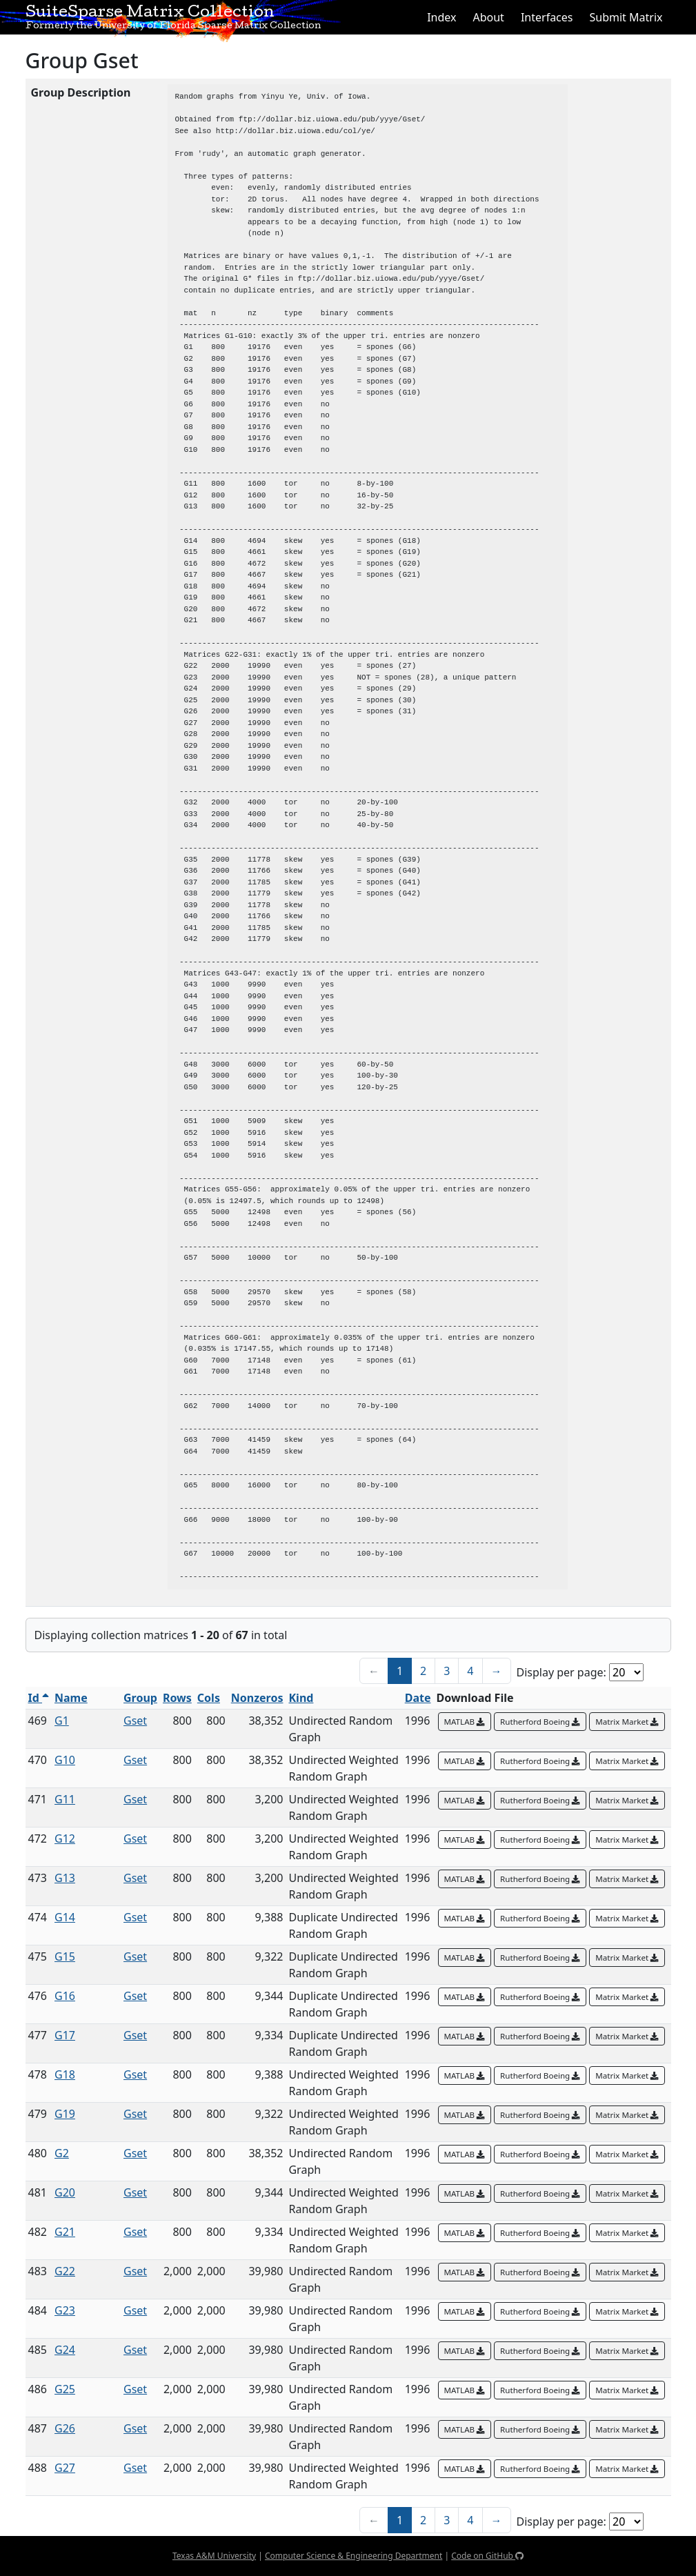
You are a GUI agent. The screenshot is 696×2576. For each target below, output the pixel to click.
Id (39, 1697)
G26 (64, 2428)
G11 (64, 1799)
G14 (64, 1917)
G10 (64, 1759)
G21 (64, 2231)
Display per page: (561, 1672)
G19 (64, 2113)
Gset (135, 1720)
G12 (64, 1838)
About (488, 17)
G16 (64, 1995)
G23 (64, 2310)
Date (418, 1697)
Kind (300, 1697)
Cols (208, 1697)
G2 (61, 2153)
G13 (64, 1877)
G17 (64, 2035)
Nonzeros (257, 1697)
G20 (64, 2192)
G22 (64, 2271)
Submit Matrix (625, 17)
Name (71, 1697)
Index (441, 17)
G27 (64, 2467)
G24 (64, 2349)
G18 (64, 2074)
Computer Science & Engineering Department (353, 2556)
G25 (64, 2389)
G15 (64, 1956)
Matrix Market (627, 1721)
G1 (61, 1720)
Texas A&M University (214, 2556)
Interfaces (547, 17)
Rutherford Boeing (540, 1721)
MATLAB (465, 1721)
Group (140, 1697)
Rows (177, 1697)
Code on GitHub (487, 2556)
